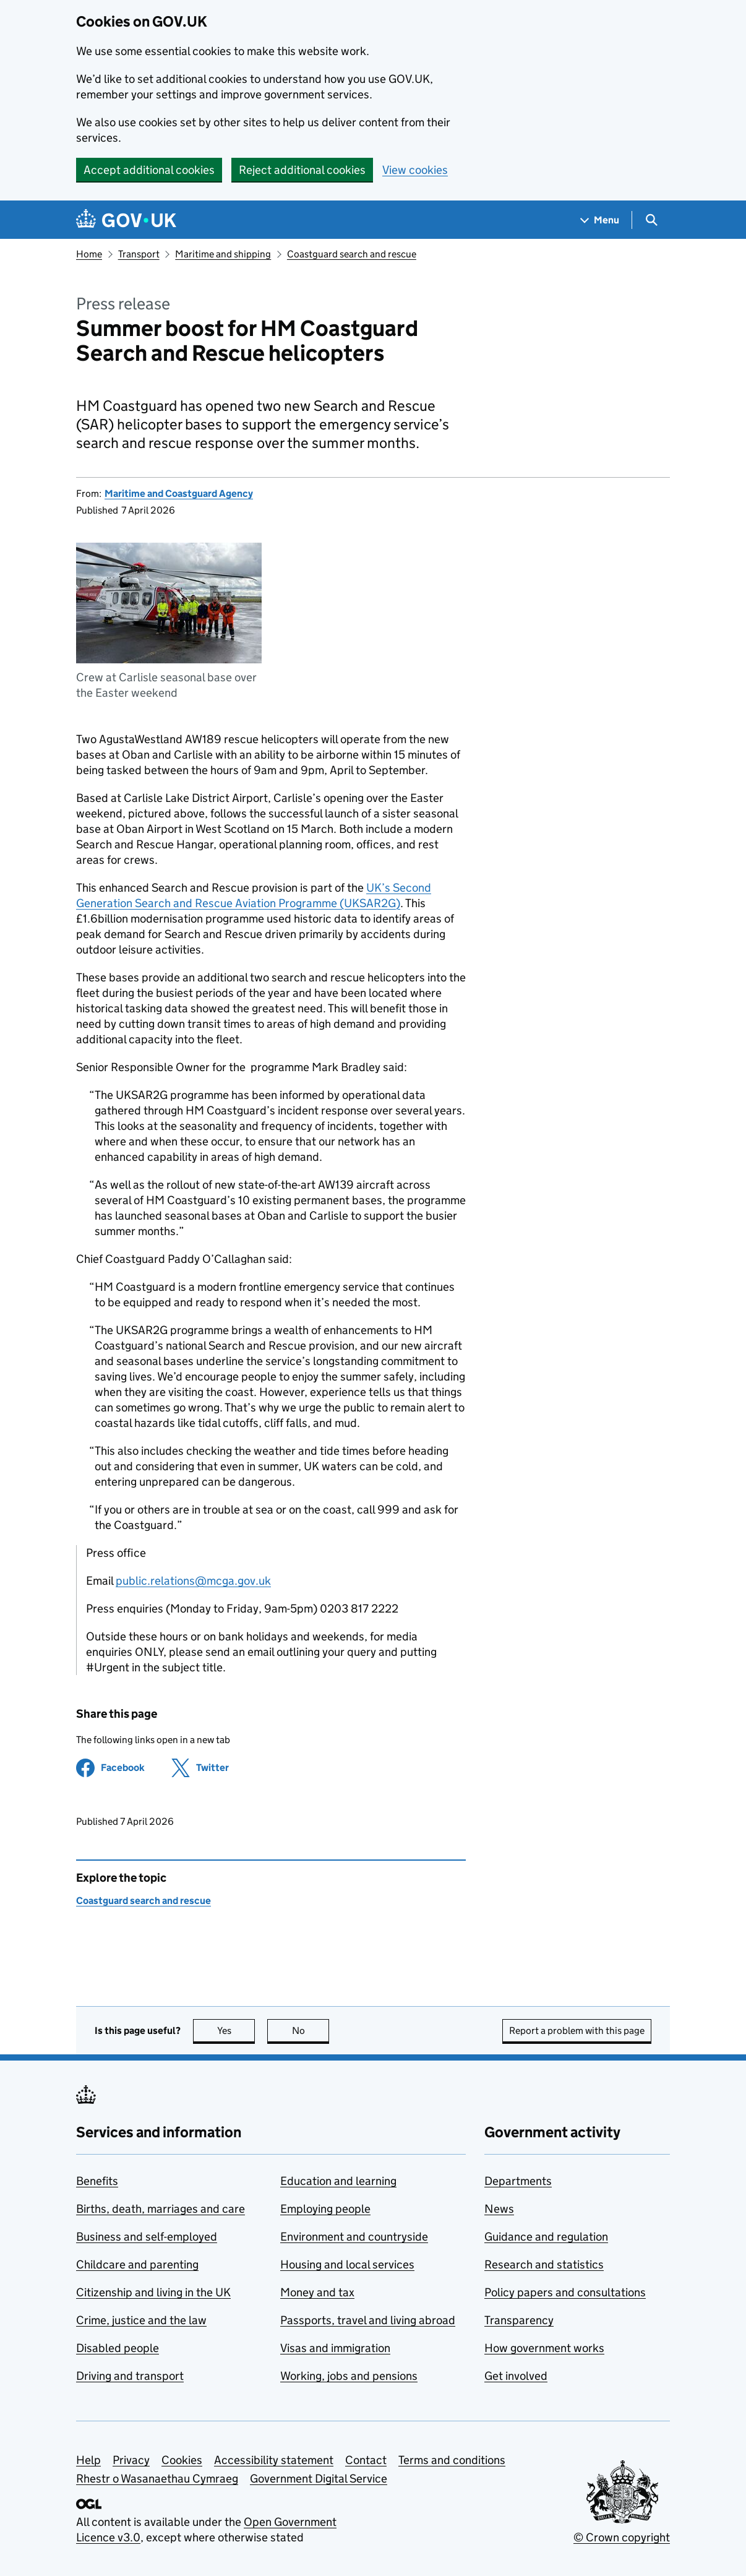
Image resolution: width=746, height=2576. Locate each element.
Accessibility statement (273, 2460)
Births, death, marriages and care (160, 2209)
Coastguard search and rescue (351, 254)
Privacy (131, 2460)
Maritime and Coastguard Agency (179, 493)
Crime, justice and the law (141, 2320)
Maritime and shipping (223, 254)
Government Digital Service (318, 2478)
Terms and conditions (451, 2460)
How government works (544, 2348)
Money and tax (317, 2292)
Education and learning (338, 2181)
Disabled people (117, 2348)
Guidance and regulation (546, 2236)
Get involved (515, 2376)
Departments (518, 2181)
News (499, 2209)
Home (89, 254)
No (311, 2030)
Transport (139, 254)
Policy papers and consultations (565, 2292)
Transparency (519, 2320)
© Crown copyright (621, 2537)
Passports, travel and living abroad (367, 2320)
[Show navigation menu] (600, 220)
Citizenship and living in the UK (153, 2292)
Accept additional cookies (149, 170)
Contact (366, 2460)
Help (88, 2460)
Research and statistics (544, 2264)
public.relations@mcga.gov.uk (193, 1581)
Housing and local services (347, 2264)
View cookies (415, 170)
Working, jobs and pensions (349, 2376)
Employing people (325, 2209)
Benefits (97, 2181)
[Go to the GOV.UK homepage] (126, 220)
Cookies (181, 2460)
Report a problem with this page (577, 2030)
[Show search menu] (651, 220)
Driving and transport (130, 2376)
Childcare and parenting (137, 2264)
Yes (236, 2030)
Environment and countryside (354, 2236)
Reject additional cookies (302, 170)
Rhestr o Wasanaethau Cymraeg (157, 2478)
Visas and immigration (335, 2348)
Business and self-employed (146, 2236)
